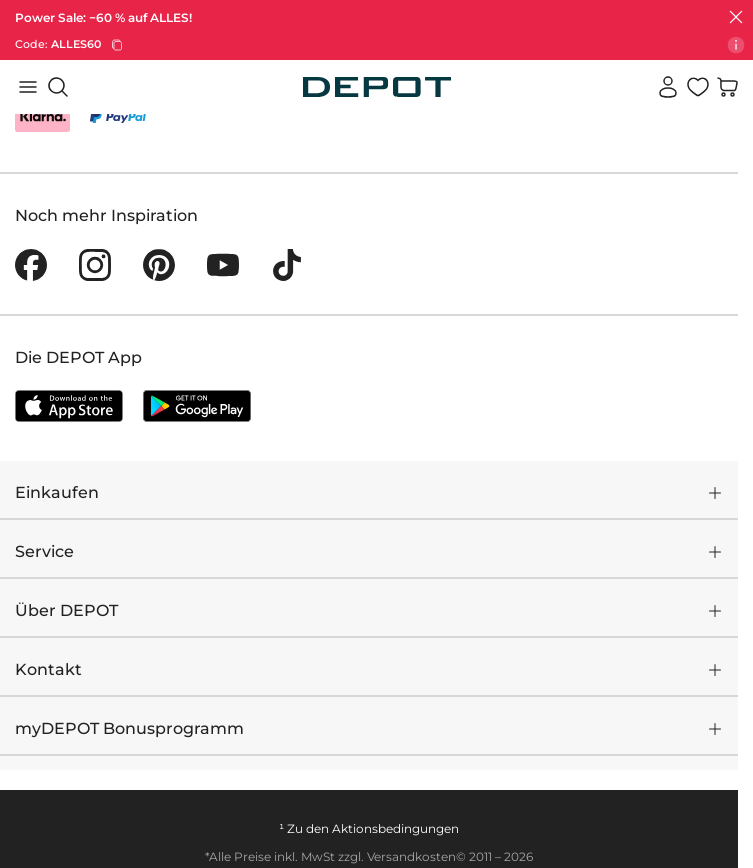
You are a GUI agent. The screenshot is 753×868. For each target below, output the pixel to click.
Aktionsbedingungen (395, 828)
